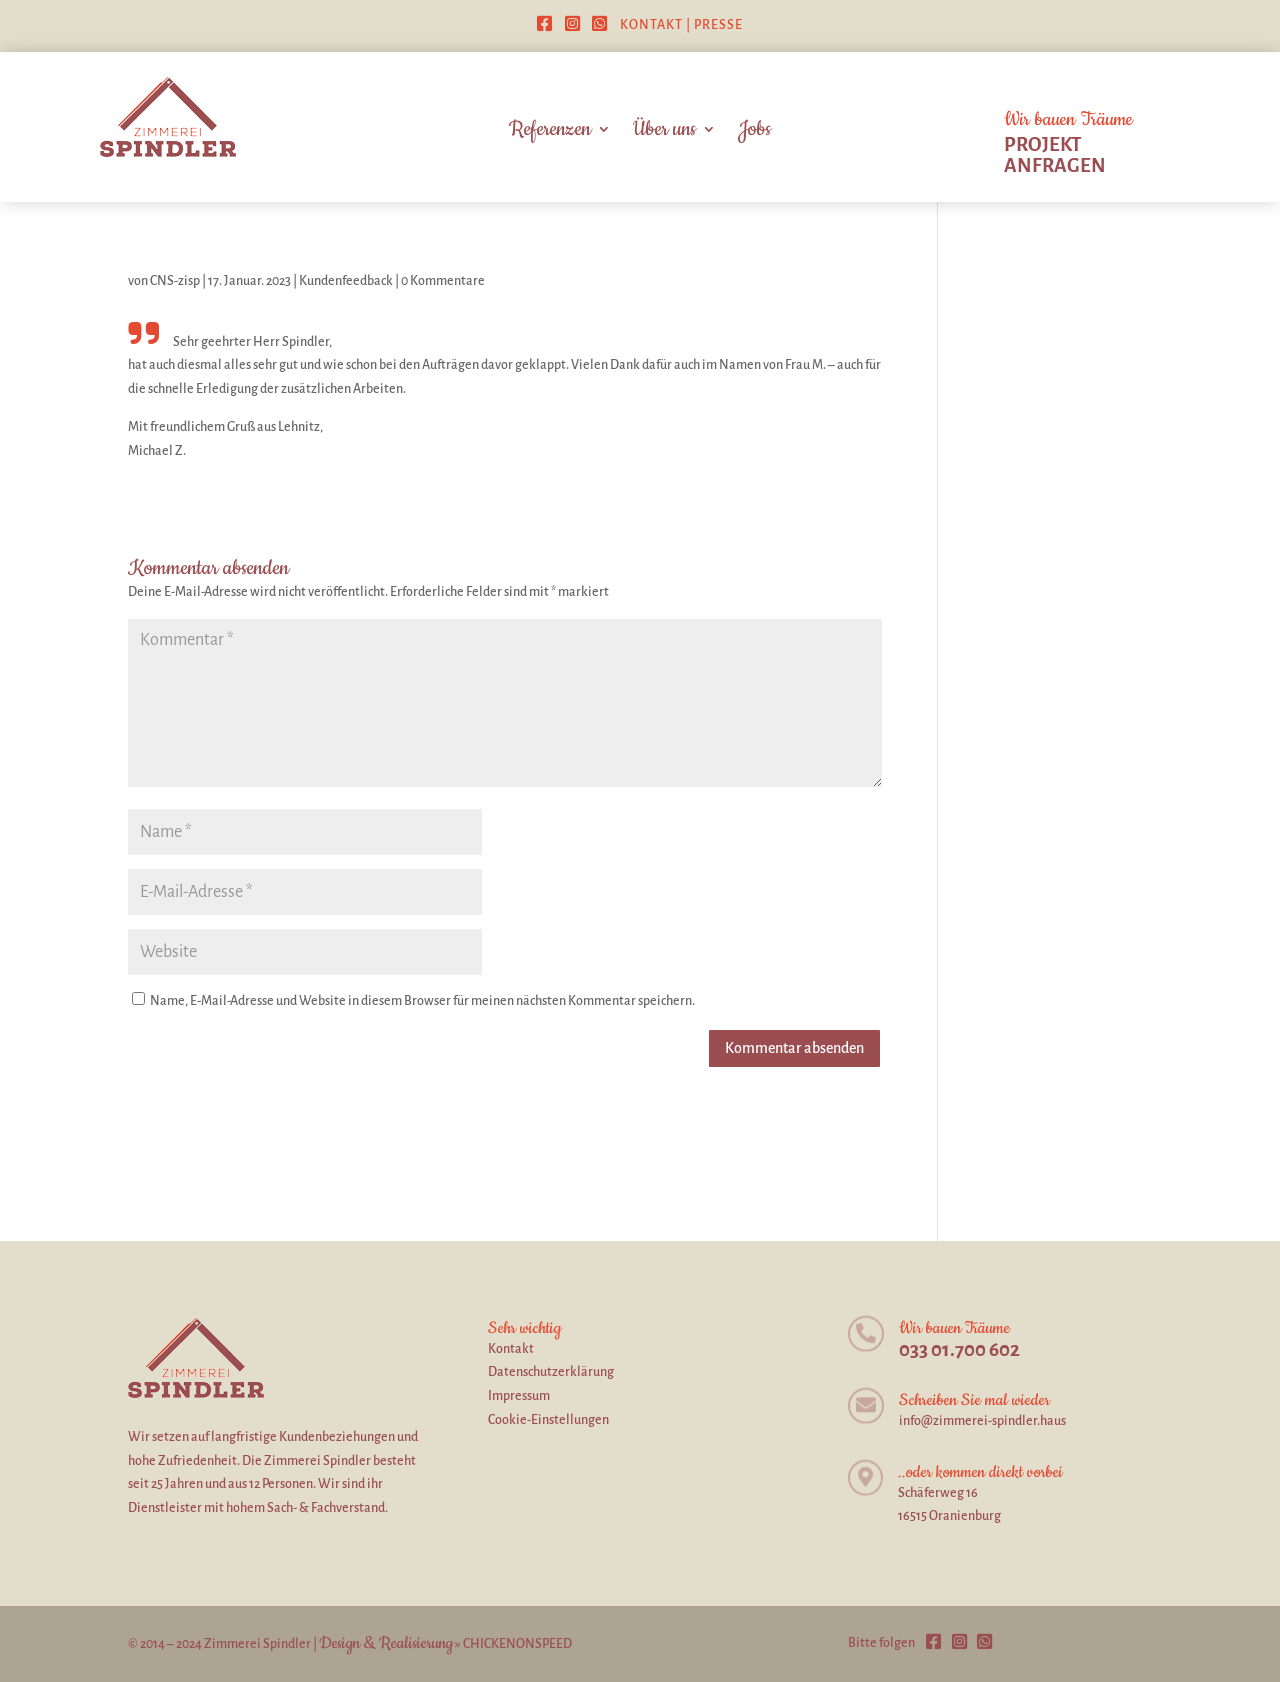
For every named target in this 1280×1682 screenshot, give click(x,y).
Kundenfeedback (346, 281)
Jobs (754, 132)
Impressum (519, 1396)
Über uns (664, 132)
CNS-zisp (175, 281)
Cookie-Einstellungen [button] (548, 1420)
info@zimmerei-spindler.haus (982, 1421)
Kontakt (651, 25)
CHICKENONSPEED (517, 1644)
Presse (718, 25)
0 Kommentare (443, 281)
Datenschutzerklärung (551, 1372)
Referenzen (550, 132)
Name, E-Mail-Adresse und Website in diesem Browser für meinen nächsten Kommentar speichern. (422, 1001)
